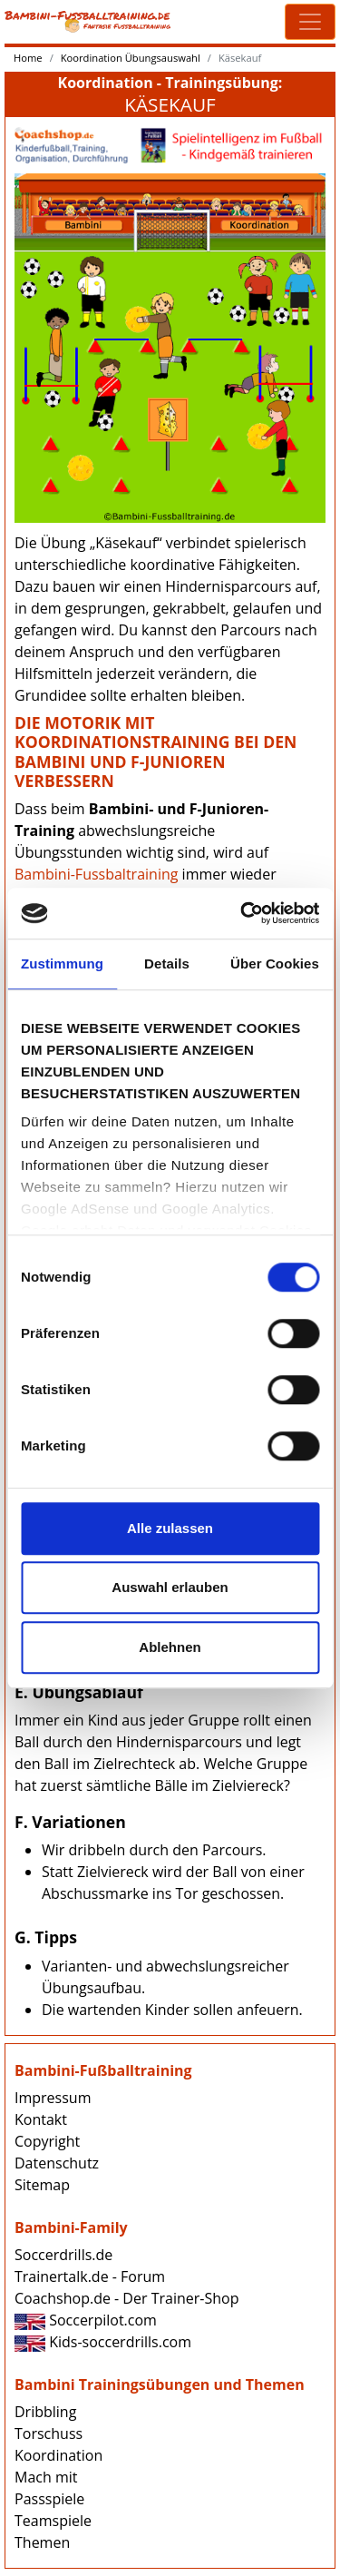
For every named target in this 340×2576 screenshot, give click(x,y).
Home (28, 57)
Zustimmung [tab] (62, 963)
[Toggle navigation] (310, 22)
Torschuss (49, 2433)
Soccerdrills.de (63, 2255)
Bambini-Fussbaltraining (96, 874)
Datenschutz (57, 2163)
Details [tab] (166, 963)
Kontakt (41, 2119)
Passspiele (49, 2499)
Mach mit (46, 2477)
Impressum (53, 2098)
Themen (42, 2542)
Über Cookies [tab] (274, 963)
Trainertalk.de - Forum (90, 2276)
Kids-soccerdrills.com (103, 2342)
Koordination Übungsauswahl (130, 57)
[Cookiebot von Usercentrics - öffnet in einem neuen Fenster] (242, 913)
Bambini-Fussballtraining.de (87, 21)
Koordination (58, 2455)
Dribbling (45, 2412)
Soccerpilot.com (86, 2320)
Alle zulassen (170, 1528)
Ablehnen (169, 1647)
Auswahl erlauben (170, 1587)
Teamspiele (53, 2521)
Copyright (47, 2141)
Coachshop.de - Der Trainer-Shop (126, 2298)
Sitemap (42, 2185)
